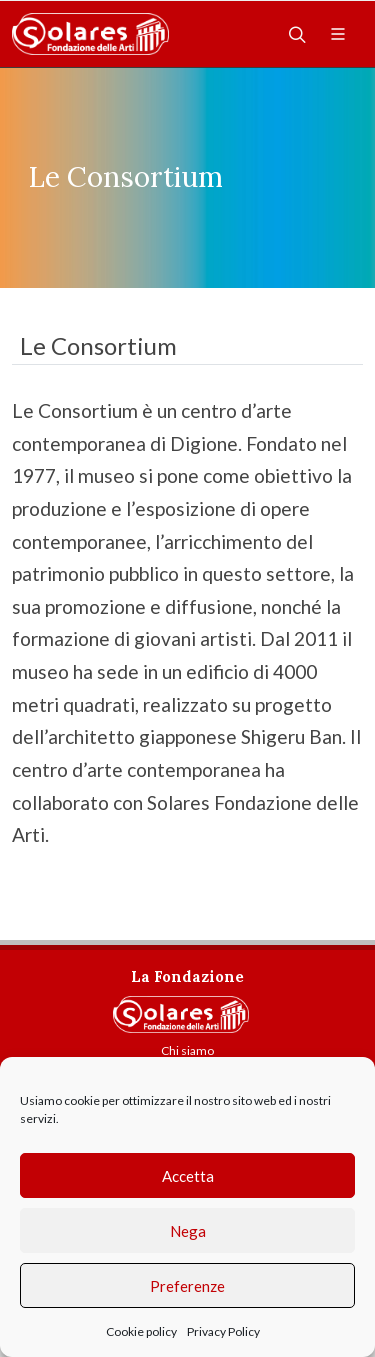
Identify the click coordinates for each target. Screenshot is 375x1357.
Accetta (188, 1176)
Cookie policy (141, 1331)
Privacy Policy (223, 1331)
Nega (188, 1231)
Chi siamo (187, 1050)
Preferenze (187, 1286)
